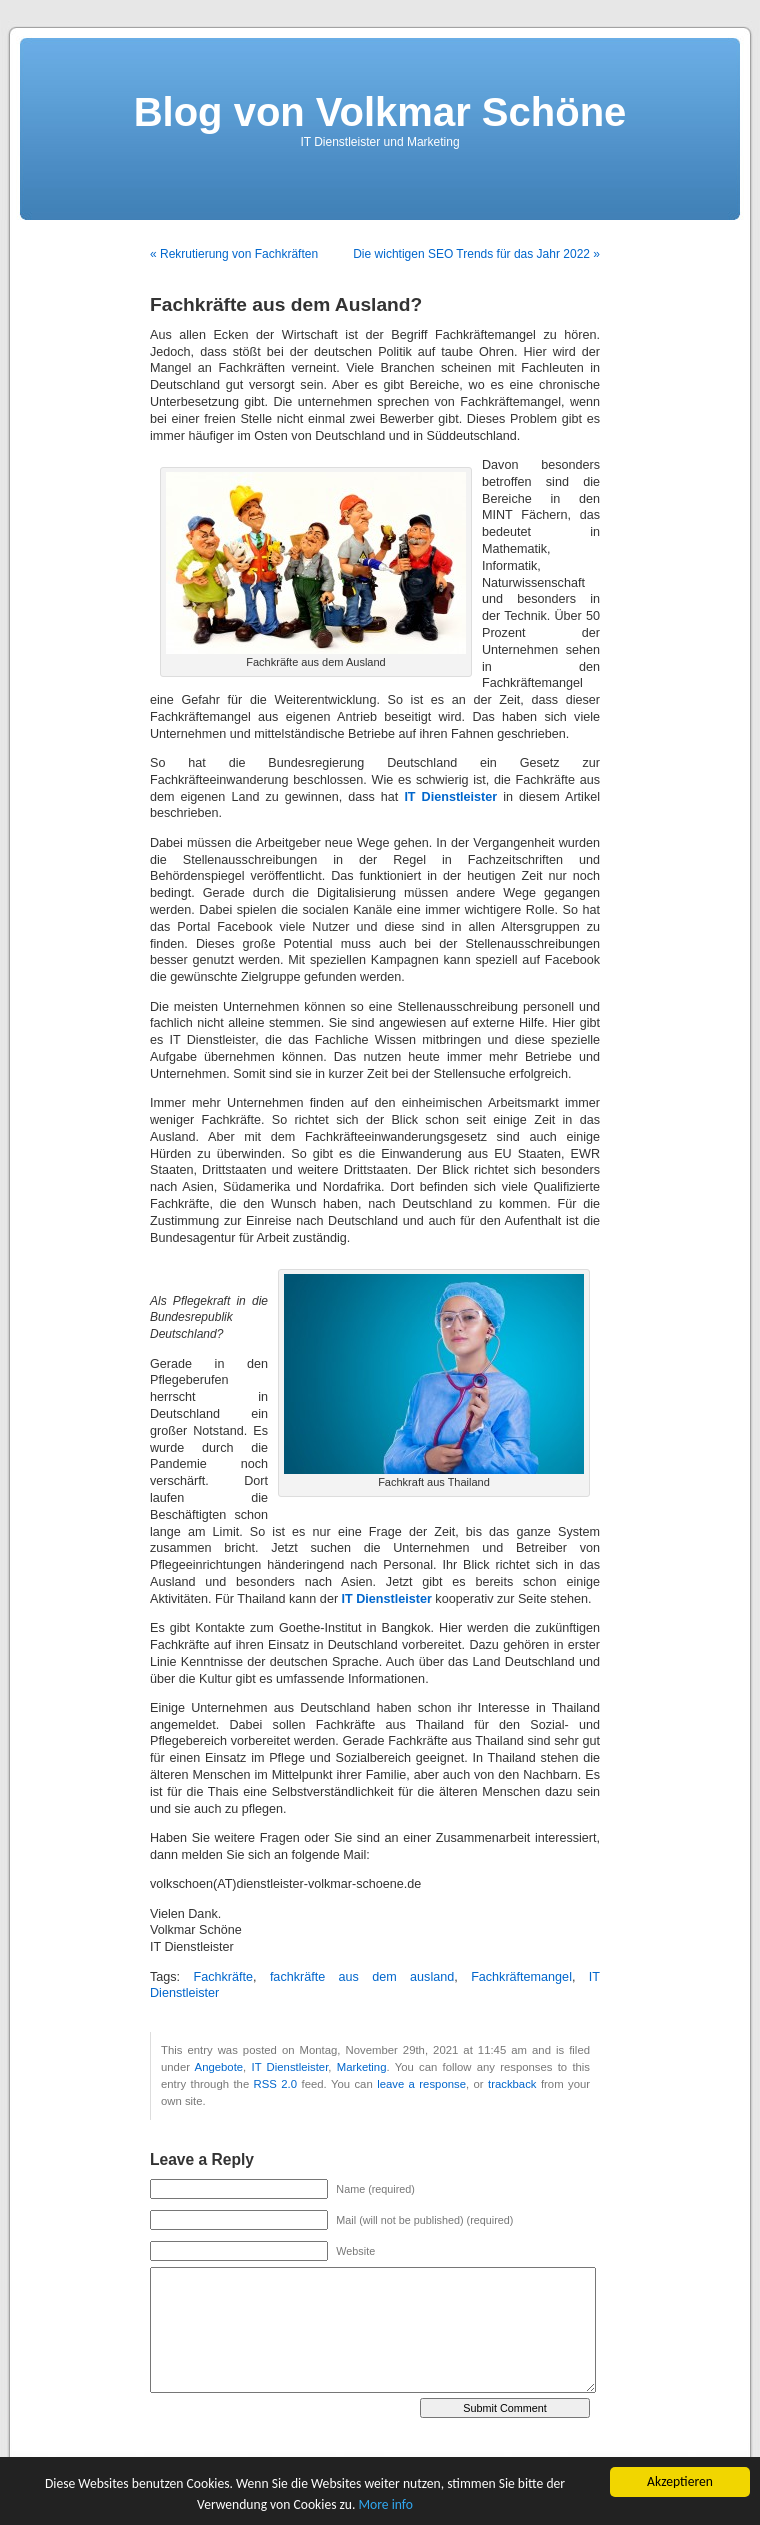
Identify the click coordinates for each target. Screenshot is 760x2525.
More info (386, 2504)
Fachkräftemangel (521, 1977)
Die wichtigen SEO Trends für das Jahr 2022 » (476, 254)
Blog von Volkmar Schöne (380, 112)
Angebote (219, 2067)
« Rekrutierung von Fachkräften (234, 254)
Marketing (362, 2067)
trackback (512, 2084)
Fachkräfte (223, 1977)
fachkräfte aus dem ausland (362, 1977)
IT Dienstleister (290, 2067)
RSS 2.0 (275, 2084)
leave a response (421, 2084)
